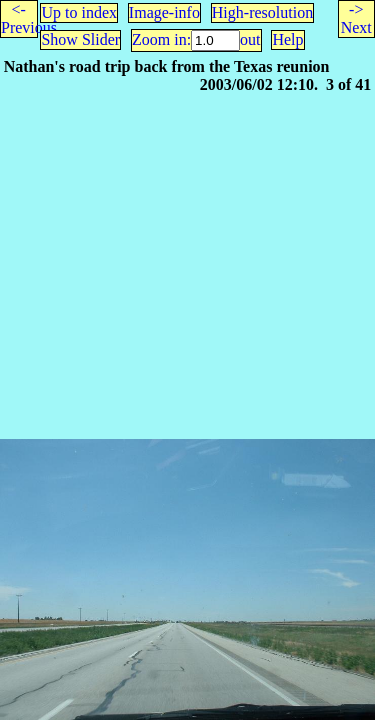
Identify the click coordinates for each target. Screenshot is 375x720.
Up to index (79, 12)
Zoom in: (161, 39)
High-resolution (262, 12)
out (250, 39)
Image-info (164, 12)
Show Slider (80, 39)
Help (287, 39)
